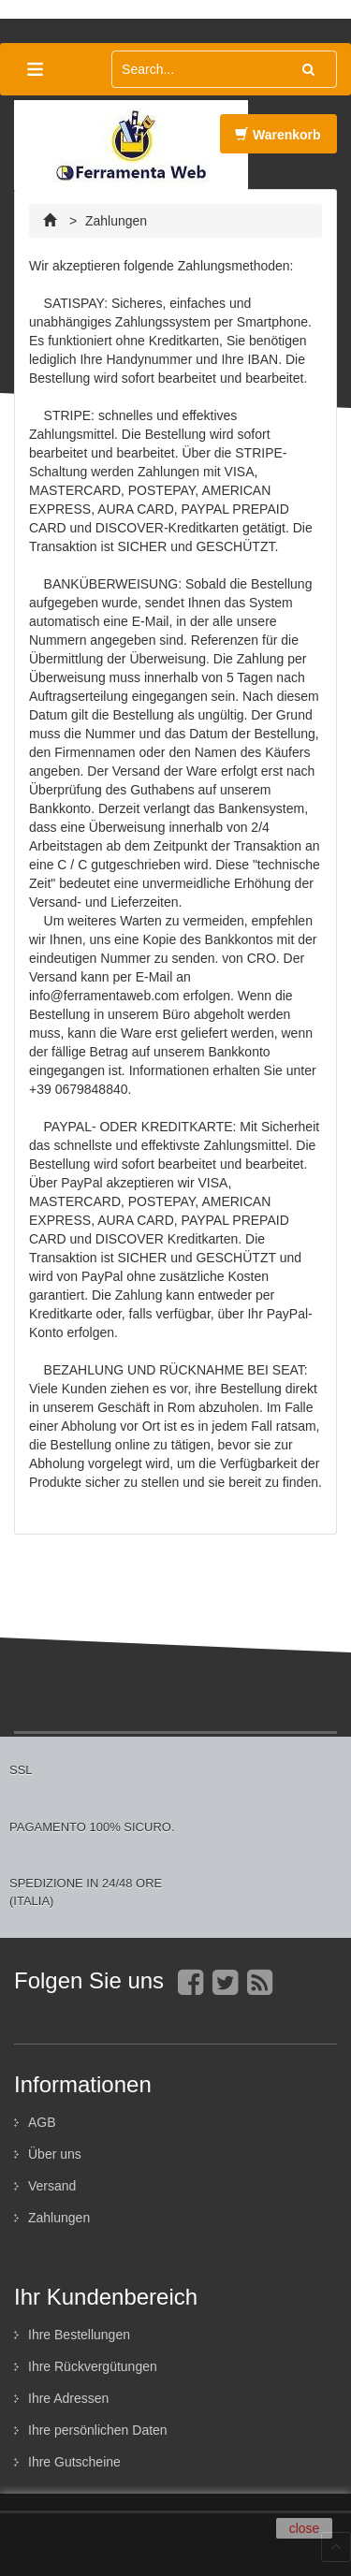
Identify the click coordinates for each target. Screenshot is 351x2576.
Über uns (54, 2154)
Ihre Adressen (68, 2398)
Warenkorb (278, 140)
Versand (52, 2185)
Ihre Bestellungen (79, 2334)
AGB (42, 2122)
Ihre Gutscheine (74, 2461)
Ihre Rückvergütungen (92, 2366)
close (304, 2528)
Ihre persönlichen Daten (98, 2430)
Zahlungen (59, 2217)
